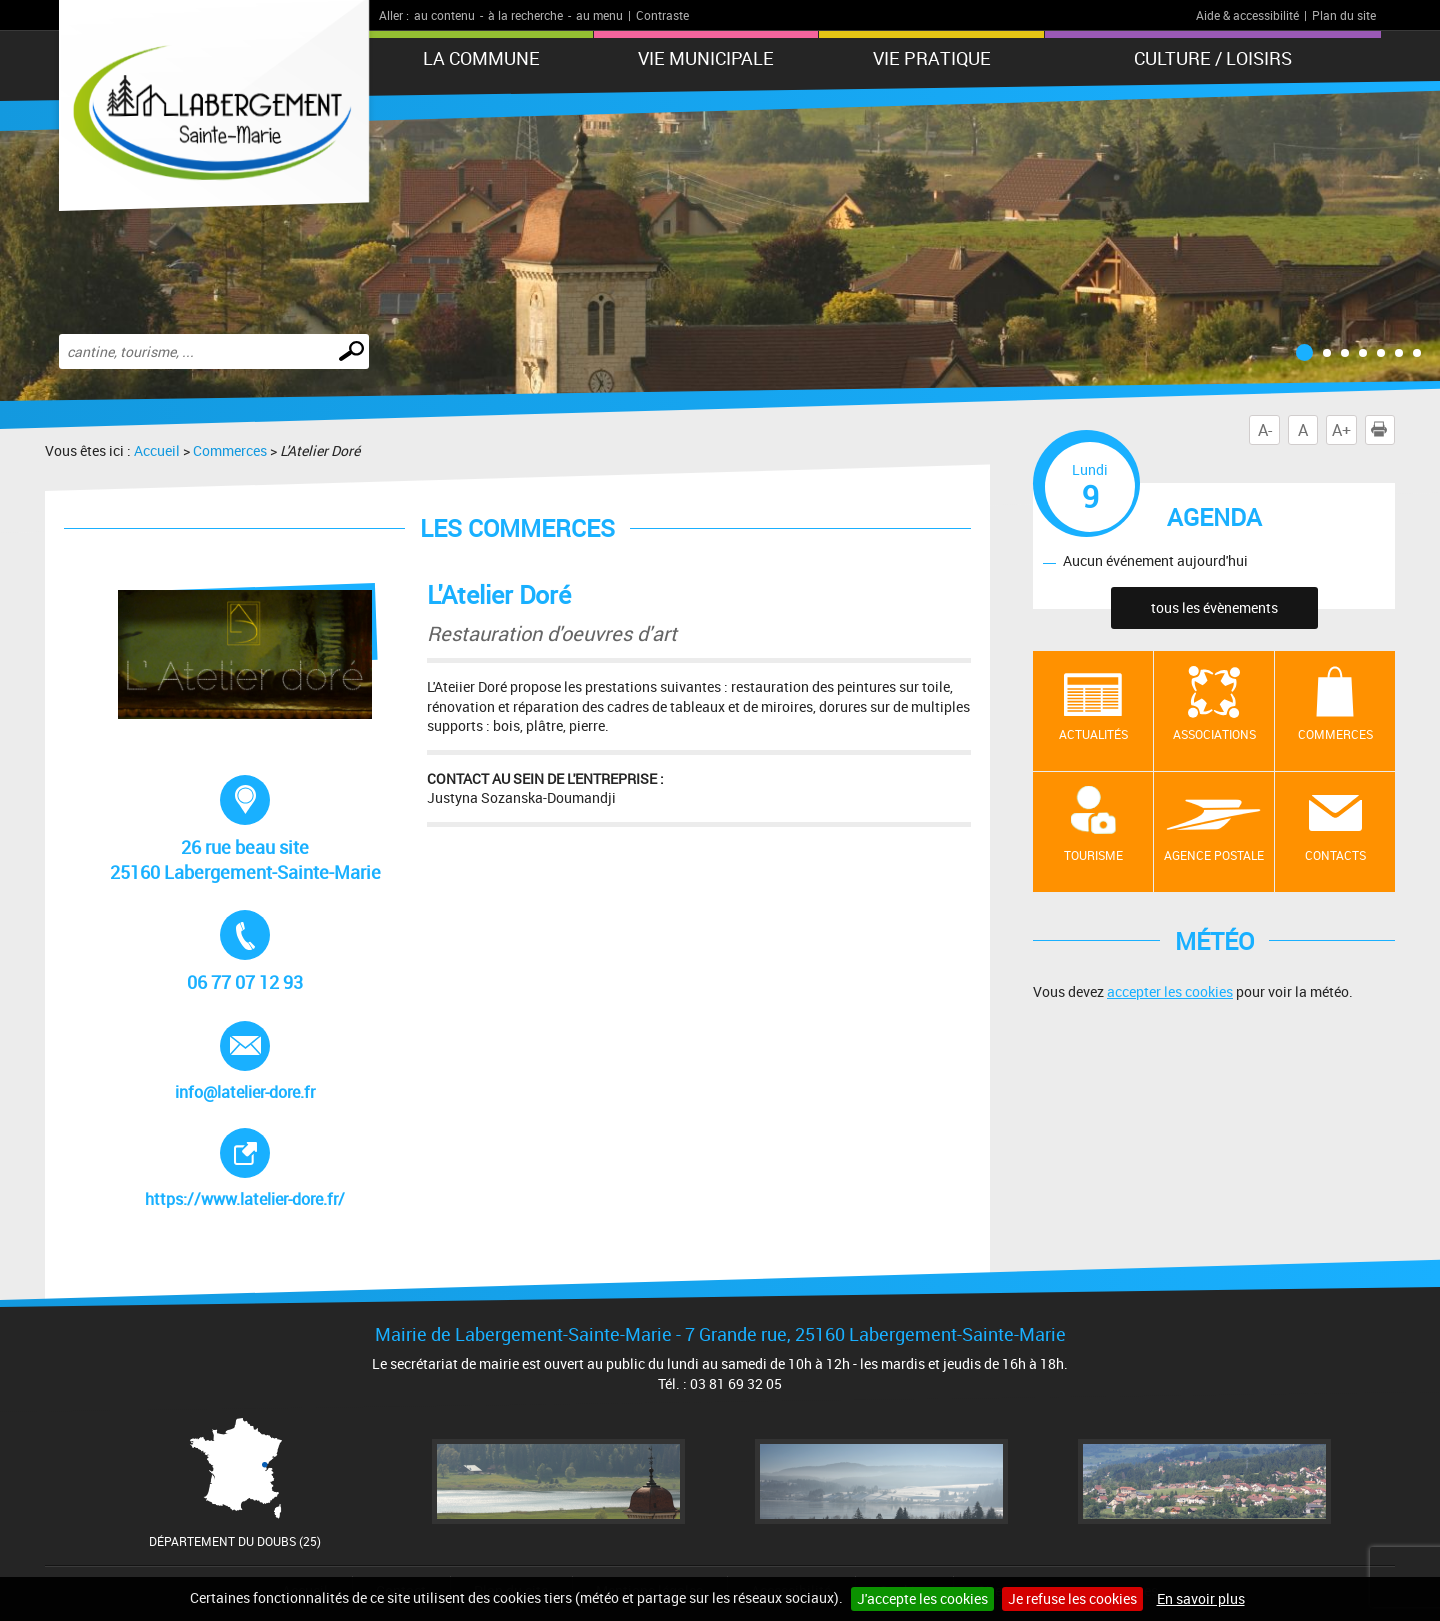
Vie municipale (706, 58)
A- (1265, 430)
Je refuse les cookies (1072, 1598)
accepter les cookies (1170, 991)
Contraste (662, 15)
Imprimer (1383, 430)
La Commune (481, 58)
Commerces (230, 450)
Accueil (157, 450)
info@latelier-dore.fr (248, 1062)
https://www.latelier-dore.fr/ (255, 1169)
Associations (1214, 734)
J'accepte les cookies (922, 1598)
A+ (1341, 430)
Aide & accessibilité (1247, 15)
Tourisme (1093, 855)
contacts (1335, 855)
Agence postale (1214, 855)
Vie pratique (932, 58)
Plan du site (1344, 15)
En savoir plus (1201, 1598)
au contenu (444, 15)
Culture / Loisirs (1213, 58)
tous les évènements (1214, 607)
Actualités (1093, 734)
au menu (599, 15)
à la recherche (525, 15)
